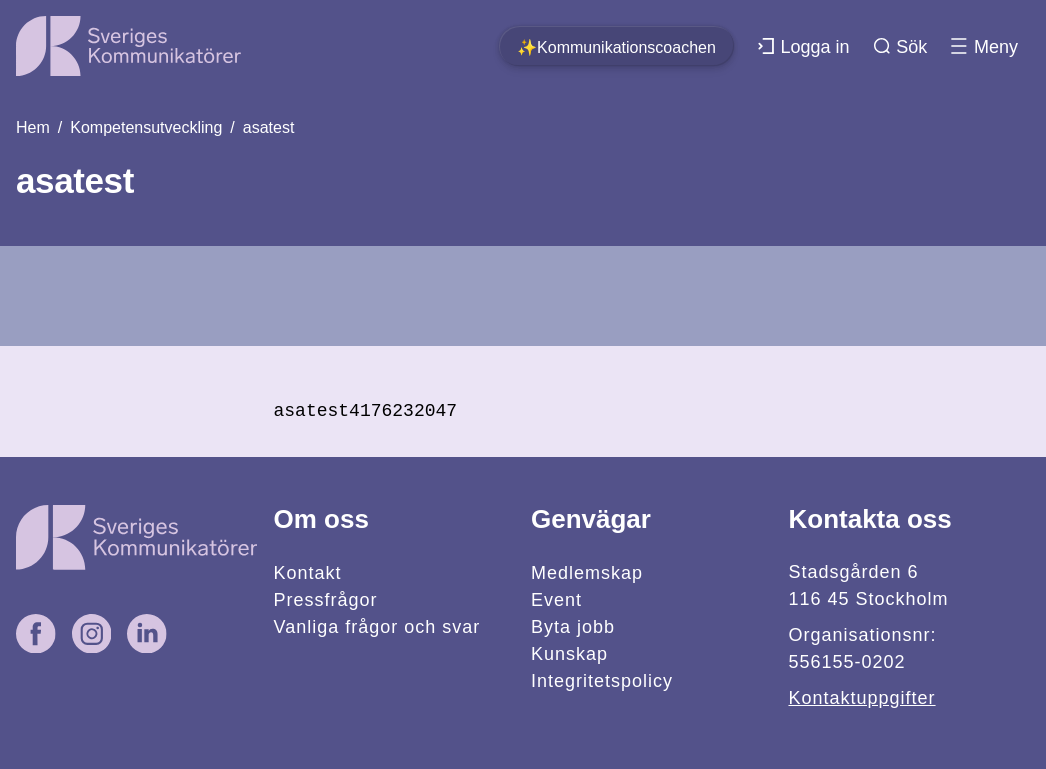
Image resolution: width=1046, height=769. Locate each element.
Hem (33, 127)
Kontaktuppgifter (861, 698)
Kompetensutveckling (146, 127)
